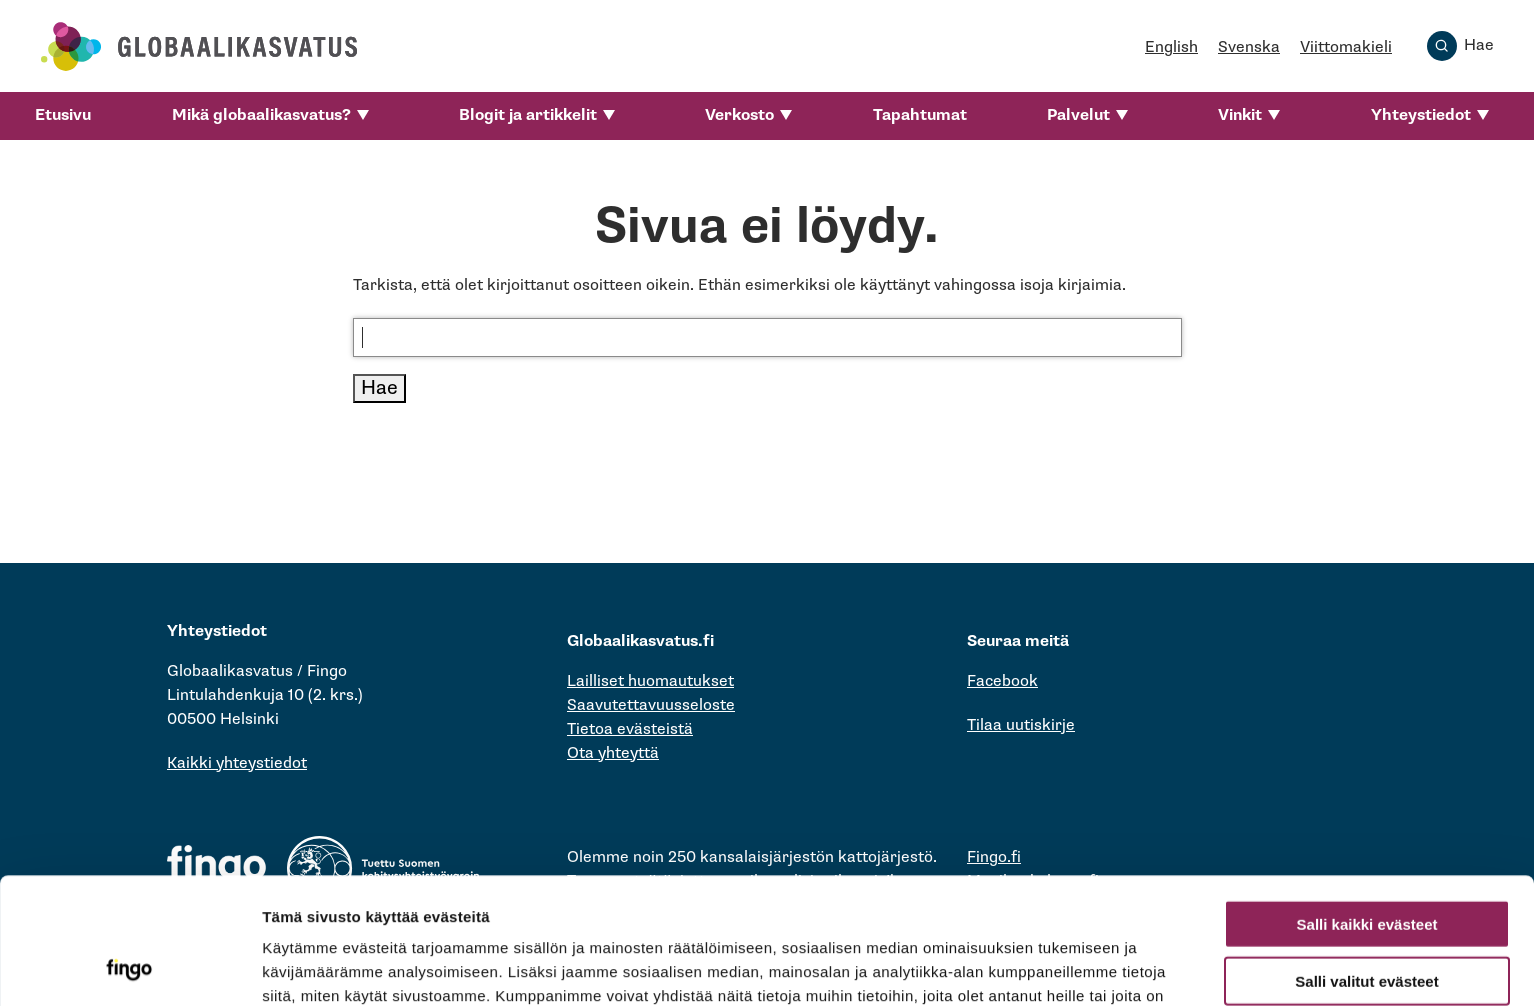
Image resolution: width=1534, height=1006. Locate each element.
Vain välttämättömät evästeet (1367, 918)
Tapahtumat (920, 115)
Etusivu (63, 115)
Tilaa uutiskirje (1021, 725)
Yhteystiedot (1421, 115)
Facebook (1002, 681)
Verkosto (739, 115)
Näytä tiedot (1069, 966)
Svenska (1249, 47)
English (1171, 47)
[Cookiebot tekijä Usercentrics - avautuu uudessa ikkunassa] (129, 967)
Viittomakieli (1346, 47)
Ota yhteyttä (613, 753)
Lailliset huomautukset (650, 681)
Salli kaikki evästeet (1367, 805)
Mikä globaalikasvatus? (261, 115)
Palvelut (1078, 115)
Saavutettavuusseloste (651, 705)
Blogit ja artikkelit (528, 115)
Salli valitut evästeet (1366, 862)
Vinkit (1240, 115)
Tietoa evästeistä (630, 729)
